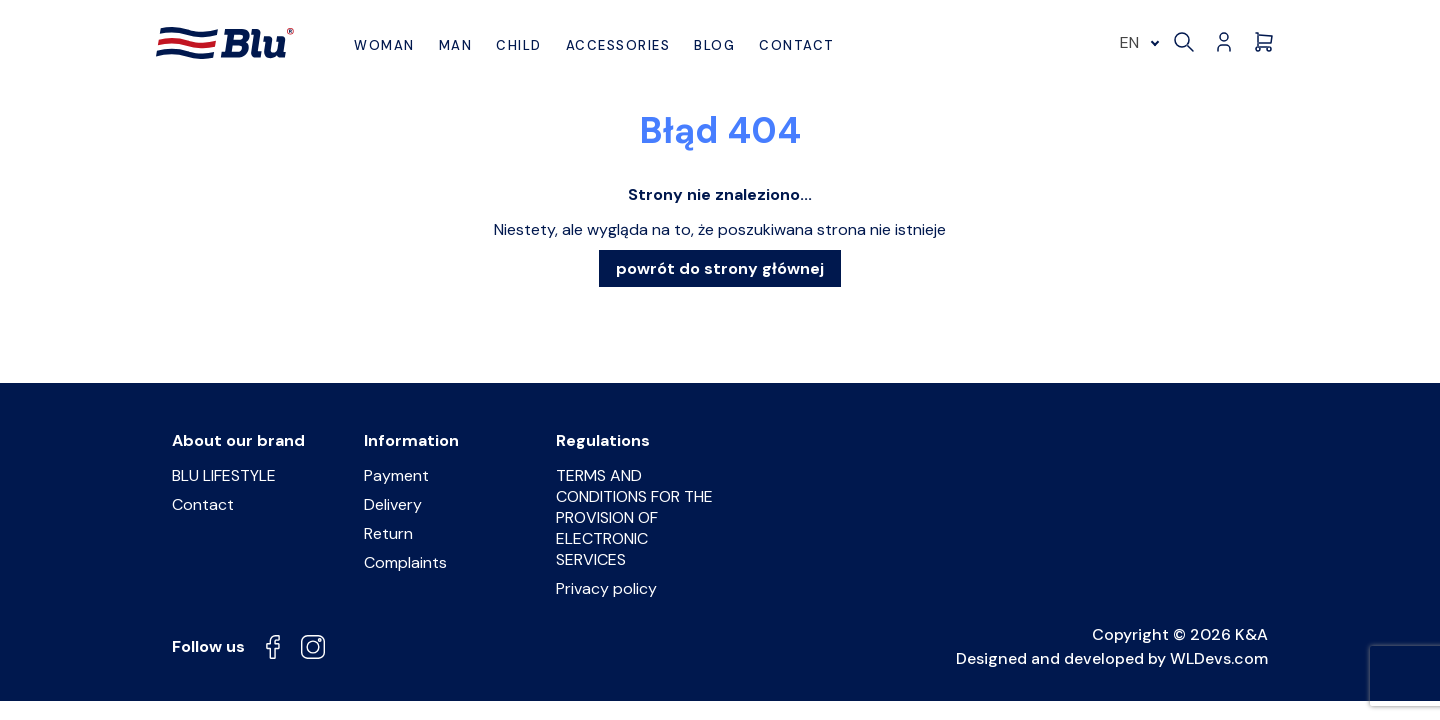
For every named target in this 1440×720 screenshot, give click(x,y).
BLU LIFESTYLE (224, 475)
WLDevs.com (1219, 658)
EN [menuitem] (1129, 42)
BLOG (714, 45)
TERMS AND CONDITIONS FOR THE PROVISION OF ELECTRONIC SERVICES (634, 517)
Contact (797, 45)
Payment (396, 475)
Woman (384, 45)
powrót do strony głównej (720, 268)
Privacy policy (606, 588)
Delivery (393, 504)
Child (519, 45)
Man (456, 45)
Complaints (405, 562)
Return (388, 533)
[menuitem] (1136, 42)
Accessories (618, 45)
